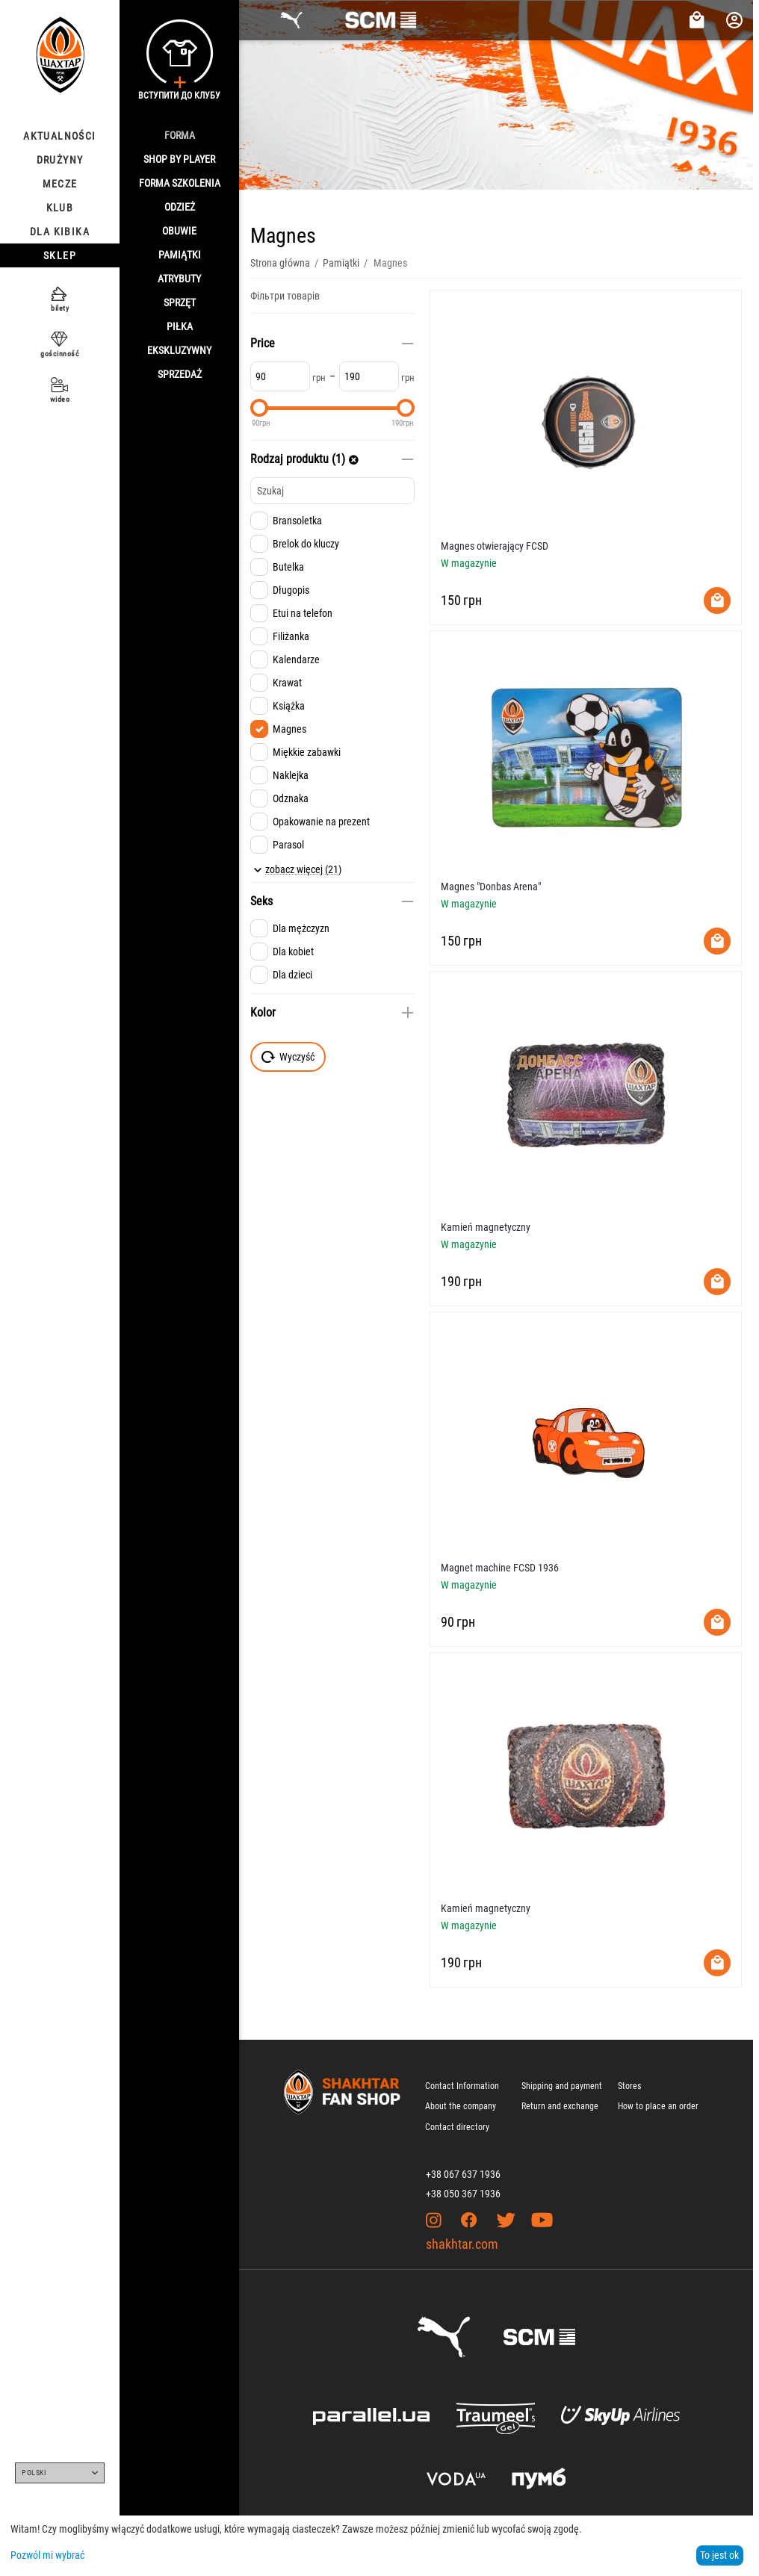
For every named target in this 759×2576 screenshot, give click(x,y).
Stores (629, 2086)
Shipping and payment (561, 2086)
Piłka (180, 326)
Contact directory (457, 2127)
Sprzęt (180, 302)
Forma (179, 135)
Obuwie (179, 231)
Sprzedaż (180, 374)
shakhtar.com (462, 2244)
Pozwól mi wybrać (47, 2555)
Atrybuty (179, 279)
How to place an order (658, 2106)
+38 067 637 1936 (463, 2174)
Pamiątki (179, 255)
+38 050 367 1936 (463, 2194)
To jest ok (719, 2555)
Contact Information (462, 2086)
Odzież (179, 207)
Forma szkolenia (179, 183)
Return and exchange (559, 2106)
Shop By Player (179, 159)
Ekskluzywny (179, 350)
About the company (460, 2106)
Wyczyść (288, 1057)
